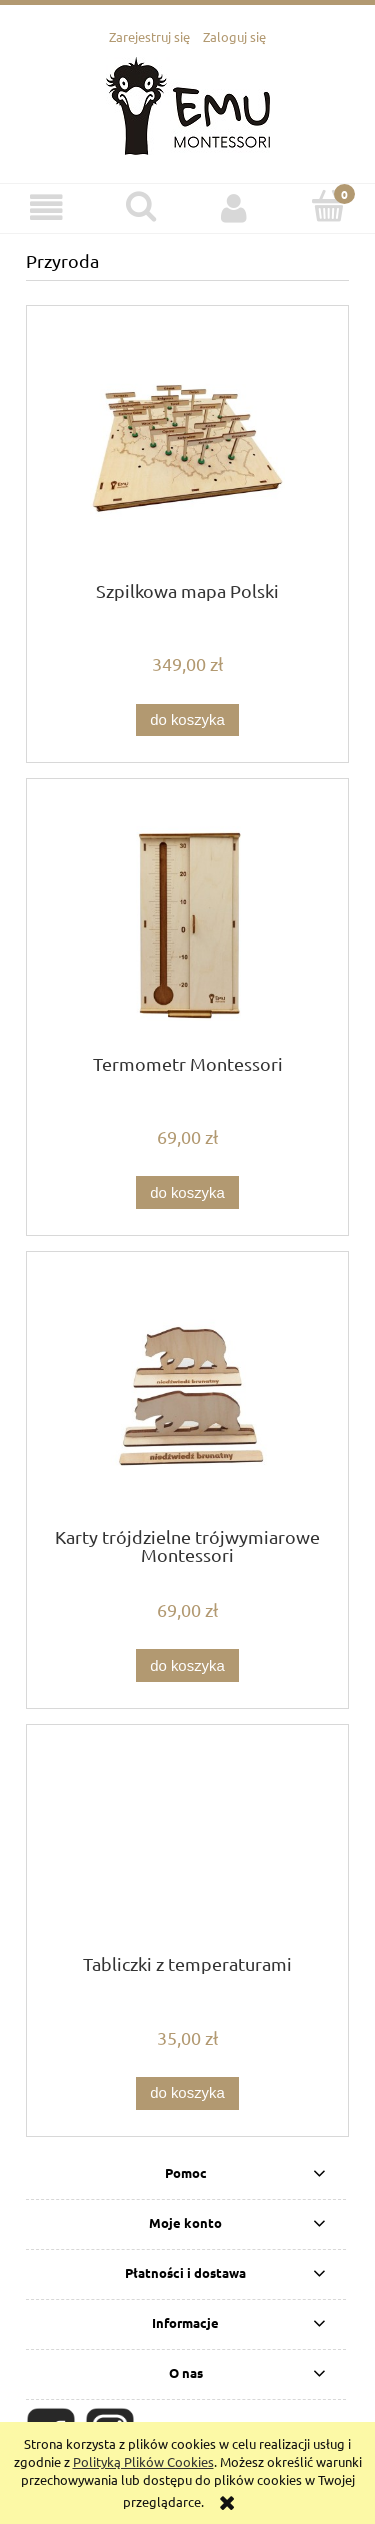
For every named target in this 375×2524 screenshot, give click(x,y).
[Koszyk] (328, 206)
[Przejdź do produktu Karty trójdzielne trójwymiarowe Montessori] (187, 1396)
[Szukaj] (141, 206)
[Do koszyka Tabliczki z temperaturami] (187, 2093)
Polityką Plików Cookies (143, 2461)
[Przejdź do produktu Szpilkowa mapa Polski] (187, 450)
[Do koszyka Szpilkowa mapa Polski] (187, 720)
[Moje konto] (235, 207)
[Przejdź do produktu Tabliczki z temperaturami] (187, 1847)
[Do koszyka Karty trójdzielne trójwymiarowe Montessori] (187, 1665)
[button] (47, 207)
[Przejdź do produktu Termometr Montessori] (187, 923)
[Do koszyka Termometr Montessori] (187, 1192)
